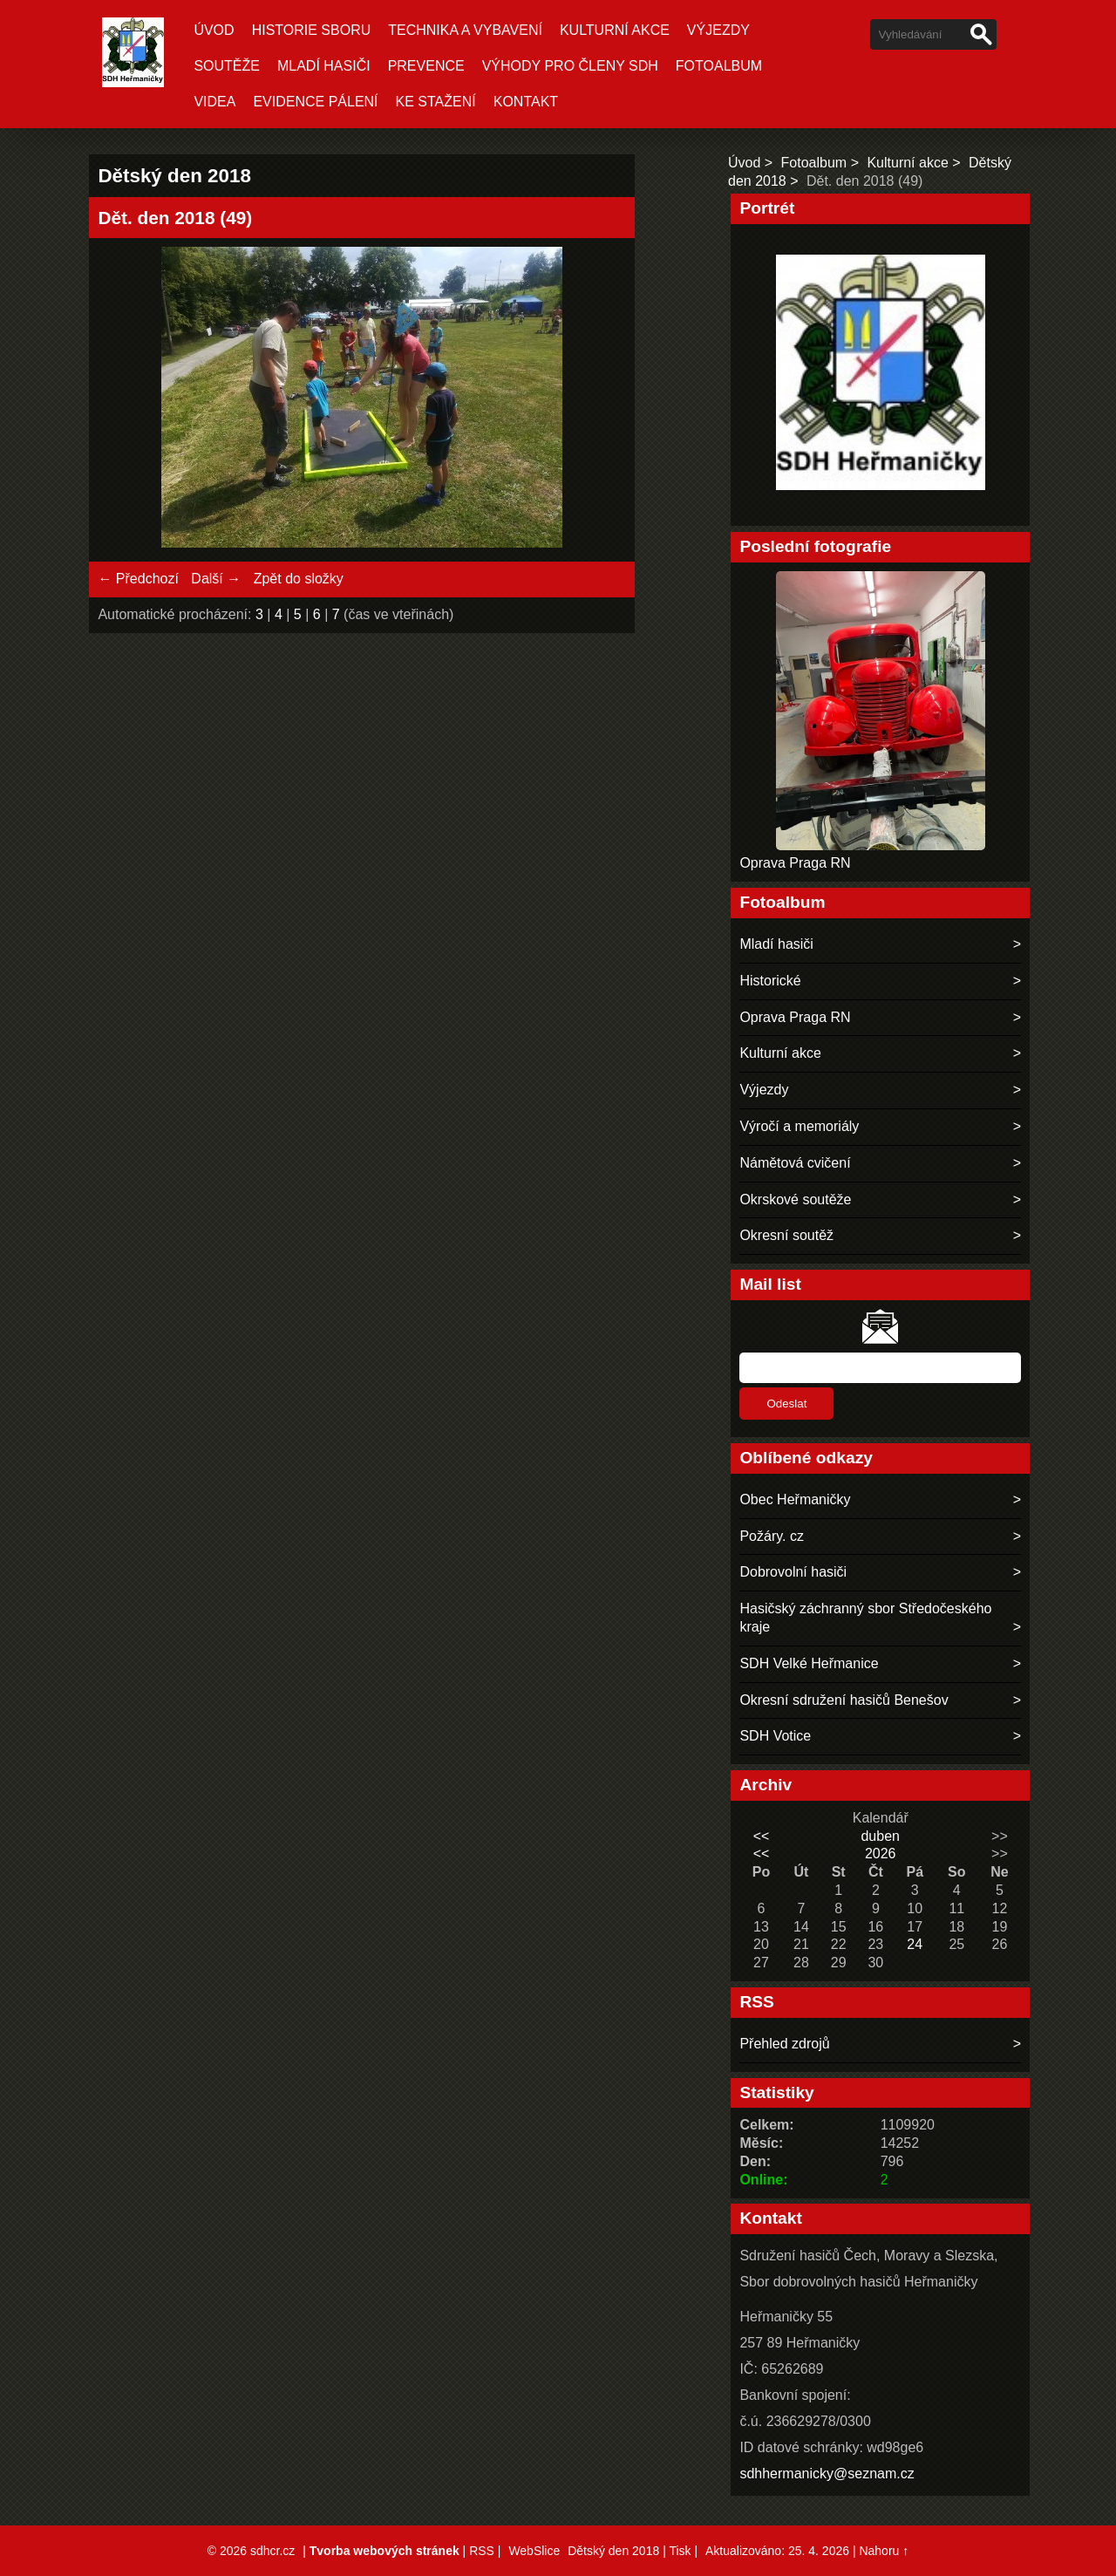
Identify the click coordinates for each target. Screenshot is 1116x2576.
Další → (216, 578)
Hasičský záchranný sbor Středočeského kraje (865, 1617)
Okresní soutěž (786, 1235)
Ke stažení (436, 101)
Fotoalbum (719, 65)
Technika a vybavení (465, 30)
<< (761, 1836)
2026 (880, 1853)
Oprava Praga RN (794, 862)
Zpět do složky (299, 578)
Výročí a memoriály (799, 1126)
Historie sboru (311, 30)
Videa (214, 101)
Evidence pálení (315, 101)
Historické (769, 980)
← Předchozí (138, 578)
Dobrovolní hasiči (793, 1571)
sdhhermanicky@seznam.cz (826, 2473)
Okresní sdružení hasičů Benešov (843, 1700)
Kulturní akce (615, 30)
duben (880, 1836)
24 (914, 1944)
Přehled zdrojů (784, 2043)
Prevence (426, 65)
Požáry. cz (771, 1536)
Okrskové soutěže (795, 1199)
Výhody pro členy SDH (570, 65)
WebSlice (534, 2551)
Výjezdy (718, 30)
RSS (481, 2551)
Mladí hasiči (324, 65)
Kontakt (525, 101)
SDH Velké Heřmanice (808, 1663)
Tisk (680, 2551)
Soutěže (227, 65)
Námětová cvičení (794, 1162)
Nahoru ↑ (883, 2551)
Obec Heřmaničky (794, 1499)
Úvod (214, 30)
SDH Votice (775, 1735)
